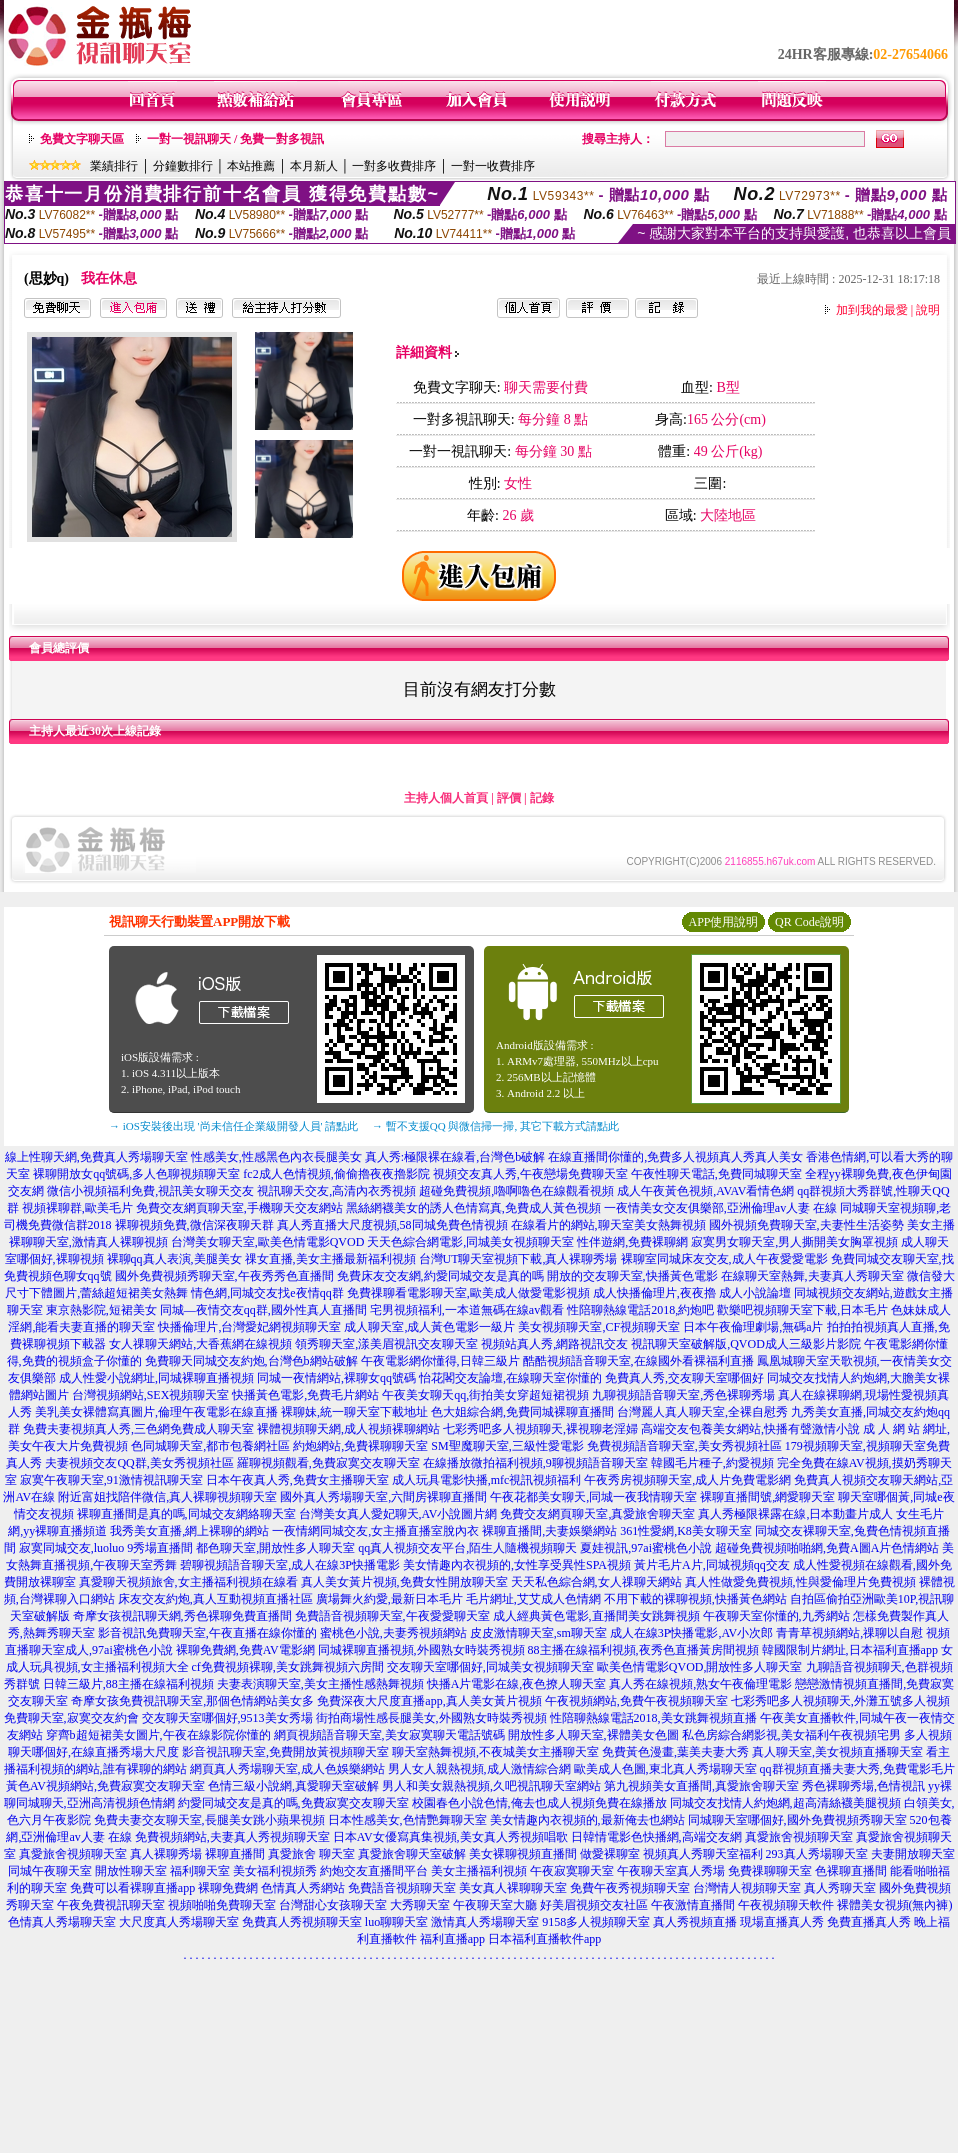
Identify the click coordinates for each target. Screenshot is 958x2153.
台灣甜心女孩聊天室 (333, 1905)
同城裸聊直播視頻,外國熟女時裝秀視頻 (421, 1650)
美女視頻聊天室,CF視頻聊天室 (599, 1327)
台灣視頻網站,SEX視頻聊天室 (151, 1395)
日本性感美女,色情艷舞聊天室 (407, 1820)
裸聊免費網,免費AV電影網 (245, 1650)
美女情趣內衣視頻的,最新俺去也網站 (587, 1820)
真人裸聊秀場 (166, 1854)
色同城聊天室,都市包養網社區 (210, 1446)
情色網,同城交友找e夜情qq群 (267, 1293)
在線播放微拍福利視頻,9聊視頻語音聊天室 (535, 1463)
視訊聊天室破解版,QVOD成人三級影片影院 (746, 1344)
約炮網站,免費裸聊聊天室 (360, 1446)
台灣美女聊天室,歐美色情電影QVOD (268, 1242)
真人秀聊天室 (840, 1888)
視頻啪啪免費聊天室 (222, 1905)
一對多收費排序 (394, 166)
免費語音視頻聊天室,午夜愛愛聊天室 (392, 1616)
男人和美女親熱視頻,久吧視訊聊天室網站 (491, 1786)
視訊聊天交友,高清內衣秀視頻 (336, 1191)
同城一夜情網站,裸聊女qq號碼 (336, 1378)
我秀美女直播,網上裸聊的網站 (189, 1531)
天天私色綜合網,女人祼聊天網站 (596, 1582)
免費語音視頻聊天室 (402, 1888)
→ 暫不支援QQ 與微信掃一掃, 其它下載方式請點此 (495, 1126)
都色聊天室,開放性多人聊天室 (275, 1548)
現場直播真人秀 (782, 1922)
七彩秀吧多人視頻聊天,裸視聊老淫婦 (540, 1429)
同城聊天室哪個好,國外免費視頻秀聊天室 (797, 1820)
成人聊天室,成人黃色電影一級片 (429, 1327)
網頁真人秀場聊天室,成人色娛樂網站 (287, 1769)
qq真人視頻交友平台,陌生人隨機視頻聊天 (467, 1548)
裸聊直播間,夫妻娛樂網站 (549, 1531)
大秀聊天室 (420, 1905)
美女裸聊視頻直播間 (523, 1854)
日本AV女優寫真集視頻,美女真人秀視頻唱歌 (450, 1837)
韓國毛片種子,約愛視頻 (712, 1463)
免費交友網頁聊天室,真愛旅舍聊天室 (597, 1514)
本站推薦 (251, 166)
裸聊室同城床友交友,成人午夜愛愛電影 (724, 1259)
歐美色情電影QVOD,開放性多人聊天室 (700, 1667)
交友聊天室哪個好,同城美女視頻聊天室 (490, 1667)
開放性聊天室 (131, 1871)
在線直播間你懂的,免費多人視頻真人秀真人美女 (675, 1157)
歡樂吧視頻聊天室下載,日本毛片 (802, 1310)
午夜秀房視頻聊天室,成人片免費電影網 (687, 1480)
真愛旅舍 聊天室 (311, 1854)
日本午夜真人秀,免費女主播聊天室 (297, 1480)
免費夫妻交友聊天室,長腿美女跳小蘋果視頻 (209, 1820)
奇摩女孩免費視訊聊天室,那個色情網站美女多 (192, 1701)
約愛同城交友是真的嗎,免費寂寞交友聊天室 (293, 1803)
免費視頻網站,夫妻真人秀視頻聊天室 (232, 1837)
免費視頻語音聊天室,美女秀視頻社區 (684, 1446)
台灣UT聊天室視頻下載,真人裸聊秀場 (518, 1259)
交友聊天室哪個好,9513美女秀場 (227, 1718)
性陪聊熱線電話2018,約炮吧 (640, 1310)
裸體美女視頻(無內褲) (895, 1905)
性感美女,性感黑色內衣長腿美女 (276, 1157)
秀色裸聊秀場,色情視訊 (863, 1786)
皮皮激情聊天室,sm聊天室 (538, 1633)
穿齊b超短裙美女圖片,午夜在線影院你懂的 (158, 1735)
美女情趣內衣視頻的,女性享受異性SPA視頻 (517, 1565)
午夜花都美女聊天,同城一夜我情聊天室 (593, 1497)
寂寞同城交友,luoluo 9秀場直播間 (106, 1548)
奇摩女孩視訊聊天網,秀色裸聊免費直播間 (182, 1616)
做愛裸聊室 (610, 1854)
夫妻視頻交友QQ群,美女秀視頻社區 (139, 1463)
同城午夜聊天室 (50, 1871)
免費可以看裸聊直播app (132, 1888)
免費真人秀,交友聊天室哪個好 (684, 1378)
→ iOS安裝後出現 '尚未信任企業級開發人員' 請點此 (233, 1126)
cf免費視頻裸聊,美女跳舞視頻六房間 (288, 1667)
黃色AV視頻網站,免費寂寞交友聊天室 (105, 1786)
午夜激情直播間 (693, 1905)
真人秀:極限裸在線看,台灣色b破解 (455, 1157)
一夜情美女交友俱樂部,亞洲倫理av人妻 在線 (720, 1208)
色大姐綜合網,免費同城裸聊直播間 (522, 1412)
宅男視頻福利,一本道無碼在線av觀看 (467, 1310)
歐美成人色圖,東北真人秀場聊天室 (665, 1769)
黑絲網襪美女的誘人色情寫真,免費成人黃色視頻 (473, 1208)
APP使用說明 (723, 922)
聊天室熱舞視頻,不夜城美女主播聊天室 (495, 1752)
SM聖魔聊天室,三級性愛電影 (507, 1446)
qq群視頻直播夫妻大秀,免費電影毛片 (857, 1769)
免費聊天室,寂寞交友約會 (71, 1718)
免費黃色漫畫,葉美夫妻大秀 (675, 1752)
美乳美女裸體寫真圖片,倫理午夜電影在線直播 (156, 1412)
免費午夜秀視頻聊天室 (630, 1888)
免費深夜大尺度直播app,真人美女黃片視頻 (429, 1701)
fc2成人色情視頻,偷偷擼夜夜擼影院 (336, 1174)
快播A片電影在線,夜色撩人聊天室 (517, 1684)
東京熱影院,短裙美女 (101, 1310)
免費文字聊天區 (82, 139)
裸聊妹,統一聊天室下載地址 (354, 1412)
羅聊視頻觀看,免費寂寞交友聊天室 (328, 1463)
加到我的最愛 (872, 310)
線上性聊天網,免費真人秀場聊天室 (96, 1157)
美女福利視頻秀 (275, 1871)
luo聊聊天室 (396, 1922)
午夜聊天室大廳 (495, 1905)
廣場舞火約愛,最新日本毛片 (389, 1599)
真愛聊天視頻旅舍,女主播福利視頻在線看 (188, 1582)
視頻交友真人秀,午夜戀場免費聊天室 (530, 1174)
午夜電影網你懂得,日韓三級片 (440, 1361)
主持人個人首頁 (446, 798)
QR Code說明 (809, 922)
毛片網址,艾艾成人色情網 (533, 1599)
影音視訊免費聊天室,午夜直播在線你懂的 (207, 1633)
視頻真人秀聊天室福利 (703, 1854)
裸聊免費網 (228, 1888)
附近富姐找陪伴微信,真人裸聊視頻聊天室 (167, 1497)
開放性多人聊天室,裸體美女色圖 (593, 1735)
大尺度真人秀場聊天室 (179, 1922)
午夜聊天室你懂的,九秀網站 (776, 1616)
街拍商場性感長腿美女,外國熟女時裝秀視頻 (431, 1718)
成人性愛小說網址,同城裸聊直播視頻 (156, 1378)
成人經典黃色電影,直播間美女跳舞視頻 (596, 1616)
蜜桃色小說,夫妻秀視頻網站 (393, 1633)
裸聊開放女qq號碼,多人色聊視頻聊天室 (136, 1174)
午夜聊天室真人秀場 (671, 1871)
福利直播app (452, 1939)
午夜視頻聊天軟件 (786, 1905)
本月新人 (314, 166)
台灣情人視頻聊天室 (747, 1888)
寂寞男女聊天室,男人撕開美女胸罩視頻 (794, 1242)
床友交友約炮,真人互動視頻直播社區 (215, 1599)
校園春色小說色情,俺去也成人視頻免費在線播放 (539, 1803)
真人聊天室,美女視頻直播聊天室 (837, 1752)
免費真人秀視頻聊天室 (302, 1922)
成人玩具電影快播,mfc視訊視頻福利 (487, 1480)
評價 (509, 798)
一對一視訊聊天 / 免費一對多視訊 (235, 139)
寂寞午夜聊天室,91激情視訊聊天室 (111, 1480)
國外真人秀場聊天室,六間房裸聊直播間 (383, 1497)
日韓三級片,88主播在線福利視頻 (128, 1684)
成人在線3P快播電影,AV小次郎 (691, 1633)
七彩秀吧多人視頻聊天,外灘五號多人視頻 (840, 1701)
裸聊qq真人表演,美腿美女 (174, 1259)
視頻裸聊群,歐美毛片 (77, 1208)
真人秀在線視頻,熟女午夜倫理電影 (700, 1684)
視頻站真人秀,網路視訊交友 (554, 1344)
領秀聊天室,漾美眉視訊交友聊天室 (386, 1344)
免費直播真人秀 (869, 1922)
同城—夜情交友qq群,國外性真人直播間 (263, 1310)
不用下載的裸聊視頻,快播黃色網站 (695, 1599)
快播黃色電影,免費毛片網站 (305, 1395)
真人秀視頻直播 (695, 1922)
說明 (928, 310)
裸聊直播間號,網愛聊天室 (767, 1497)
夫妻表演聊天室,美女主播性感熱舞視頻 (320, 1684)
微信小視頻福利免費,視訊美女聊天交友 (150, 1191)
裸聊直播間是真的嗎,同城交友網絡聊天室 (186, 1514)
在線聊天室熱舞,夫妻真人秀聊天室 (812, 1276)
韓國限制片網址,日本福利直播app (850, 1650)
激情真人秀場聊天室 (485, 1922)
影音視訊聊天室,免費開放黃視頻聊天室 (285, 1752)
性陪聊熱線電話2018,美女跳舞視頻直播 (653, 1718)
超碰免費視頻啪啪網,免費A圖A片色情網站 (827, 1548)
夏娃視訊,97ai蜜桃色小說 (646, 1548)
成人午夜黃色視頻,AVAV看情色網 (705, 1191)
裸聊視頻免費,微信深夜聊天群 (194, 1225)
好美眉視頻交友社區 (594, 1905)
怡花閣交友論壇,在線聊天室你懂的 (510, 1378)
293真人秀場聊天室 (817, 1854)
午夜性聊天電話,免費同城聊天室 (716, 1174)
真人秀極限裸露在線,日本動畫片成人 (795, 1514)
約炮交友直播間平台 (374, 1871)
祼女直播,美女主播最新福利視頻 (330, 1259)
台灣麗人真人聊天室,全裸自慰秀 (702, 1412)
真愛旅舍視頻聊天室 (799, 1837)
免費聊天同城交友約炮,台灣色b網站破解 (251, 1361)
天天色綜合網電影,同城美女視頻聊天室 (470, 1242)
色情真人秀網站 (303, 1888)
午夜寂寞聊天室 (572, 1871)
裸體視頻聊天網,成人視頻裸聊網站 (348, 1429)
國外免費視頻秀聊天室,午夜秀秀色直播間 (224, 1276)
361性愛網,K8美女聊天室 (686, 1531)
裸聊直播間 (235, 1854)
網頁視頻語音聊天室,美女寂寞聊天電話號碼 (389, 1735)
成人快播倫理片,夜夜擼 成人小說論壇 (692, 1293)
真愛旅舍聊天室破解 (412, 1854)
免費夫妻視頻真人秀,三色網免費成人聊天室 (138, 1429)
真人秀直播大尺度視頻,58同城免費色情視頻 (392, 1225)
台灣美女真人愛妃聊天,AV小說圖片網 (398, 1514)
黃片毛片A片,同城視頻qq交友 (712, 1565)
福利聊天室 (200, 1871)
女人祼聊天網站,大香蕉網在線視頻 (200, 1344)
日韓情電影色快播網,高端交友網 (656, 1837)
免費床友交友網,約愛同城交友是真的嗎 (440, 1276)
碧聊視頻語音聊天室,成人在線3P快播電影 (290, 1565)
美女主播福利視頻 (479, 1871)
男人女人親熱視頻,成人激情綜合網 (479, 1769)
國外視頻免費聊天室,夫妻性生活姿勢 (806, 1225)
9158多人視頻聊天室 (596, 1922)
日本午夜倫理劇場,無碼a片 (753, 1327)
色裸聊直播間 (851, 1871)
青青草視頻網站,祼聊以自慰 (849, 1633)
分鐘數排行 (183, 166)
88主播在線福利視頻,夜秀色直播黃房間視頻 (643, 1650)
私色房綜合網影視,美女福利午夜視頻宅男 (791, 1735)
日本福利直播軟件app (544, 1939)
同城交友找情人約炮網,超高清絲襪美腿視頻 (785, 1803)
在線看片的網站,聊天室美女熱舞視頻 (608, 1225)
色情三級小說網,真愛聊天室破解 (293, 1786)
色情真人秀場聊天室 (62, 1922)
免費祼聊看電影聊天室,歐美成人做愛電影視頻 (468, 1293)
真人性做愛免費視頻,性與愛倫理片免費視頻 (800, 1582)
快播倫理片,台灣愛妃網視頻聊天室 (249, 1327)
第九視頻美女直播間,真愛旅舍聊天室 (701, 1786)
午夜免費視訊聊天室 (111, 1905)
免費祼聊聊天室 (770, 1871)
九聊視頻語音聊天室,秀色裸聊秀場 (683, 1395)
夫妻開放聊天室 (913, 1854)
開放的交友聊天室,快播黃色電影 (632, 1276)
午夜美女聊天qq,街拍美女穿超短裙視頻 (485, 1395)
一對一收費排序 (493, 166)
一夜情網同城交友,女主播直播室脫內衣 (375, 1531)
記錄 (542, 798)
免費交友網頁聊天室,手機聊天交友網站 (239, 1208)
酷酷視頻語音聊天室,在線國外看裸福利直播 (638, 1361)
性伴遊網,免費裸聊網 (632, 1242)
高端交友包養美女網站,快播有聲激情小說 (750, 1429)
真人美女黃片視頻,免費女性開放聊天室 (404, 1582)
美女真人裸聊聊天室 (513, 1888)
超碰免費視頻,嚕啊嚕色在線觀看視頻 (516, 1191)
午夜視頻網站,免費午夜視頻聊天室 (636, 1701)
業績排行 (114, 166)
